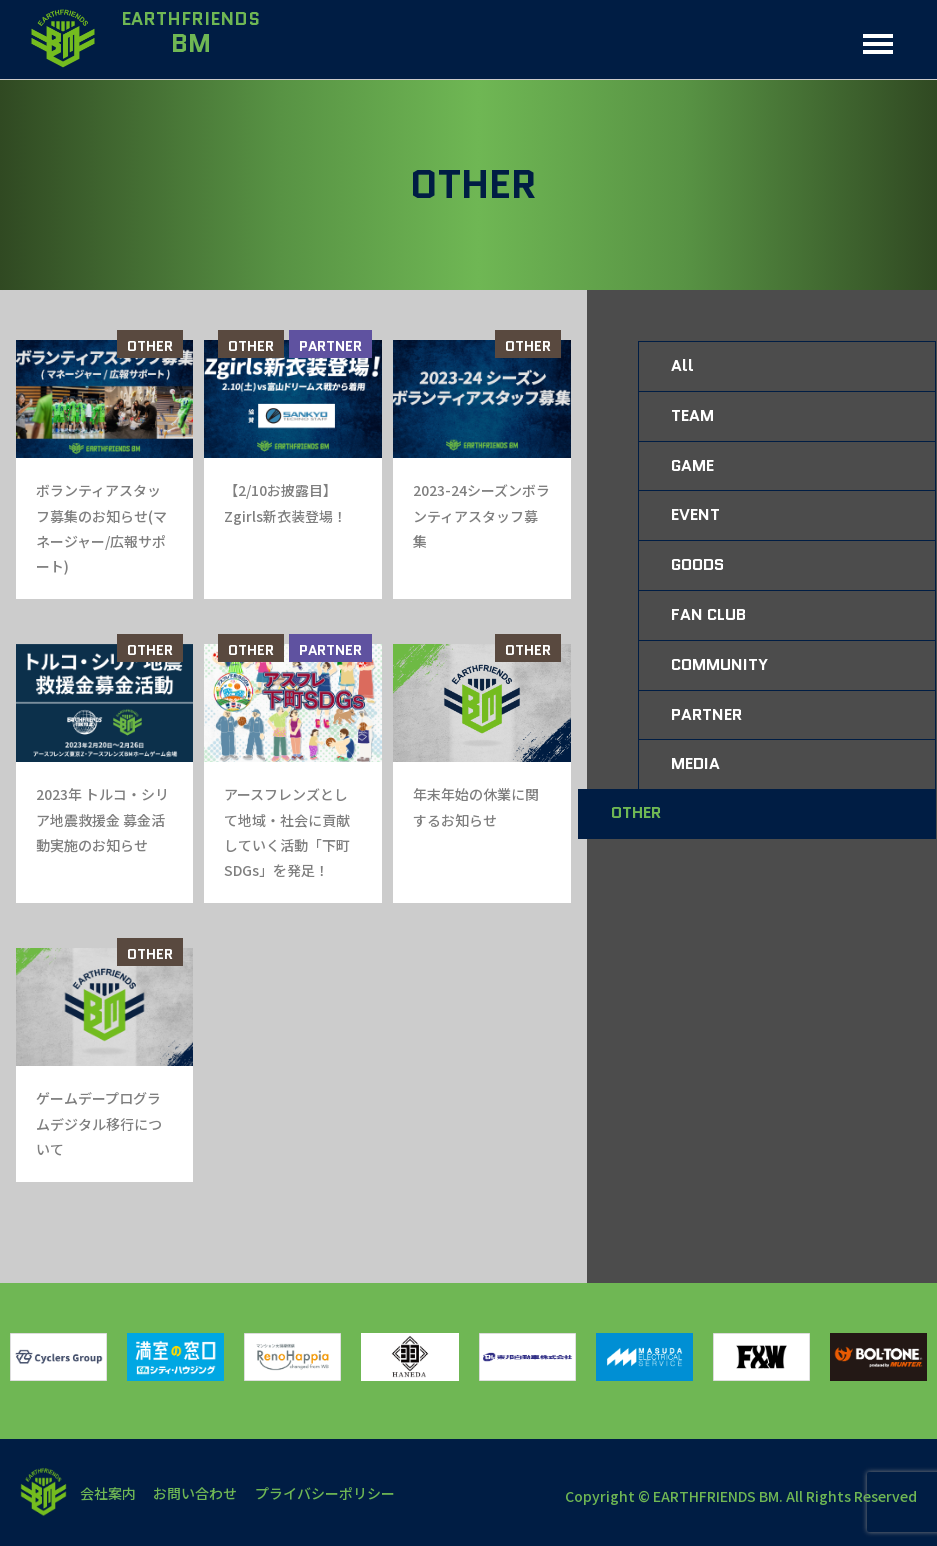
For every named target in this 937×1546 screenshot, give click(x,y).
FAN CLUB (708, 614)
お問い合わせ (199, 1493)
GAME (692, 465)
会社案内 (109, 1493)
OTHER (150, 346)
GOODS (697, 564)
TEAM (692, 415)
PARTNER (330, 346)
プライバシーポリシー (331, 1493)
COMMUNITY (719, 664)
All (682, 365)
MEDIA (695, 763)
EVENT (695, 514)
